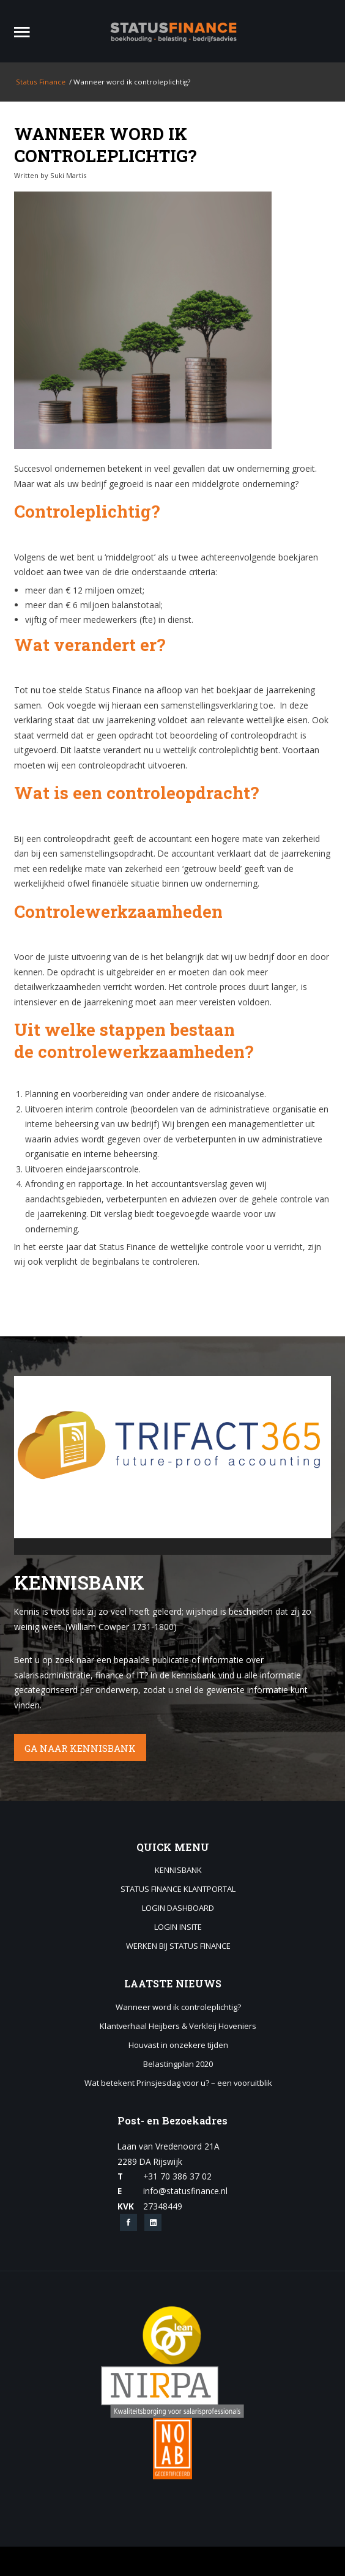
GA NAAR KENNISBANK (80, 1748)
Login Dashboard (178, 1908)
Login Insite (178, 1927)
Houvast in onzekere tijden (178, 2045)
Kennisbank (178, 1870)
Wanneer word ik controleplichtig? (105, 144)
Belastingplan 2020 (178, 2064)
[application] (173, 1465)
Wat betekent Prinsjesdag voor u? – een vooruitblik (178, 2083)
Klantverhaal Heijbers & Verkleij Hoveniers (178, 2026)
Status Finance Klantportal (178, 1889)
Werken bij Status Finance (178, 1946)
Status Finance (39, 81)
